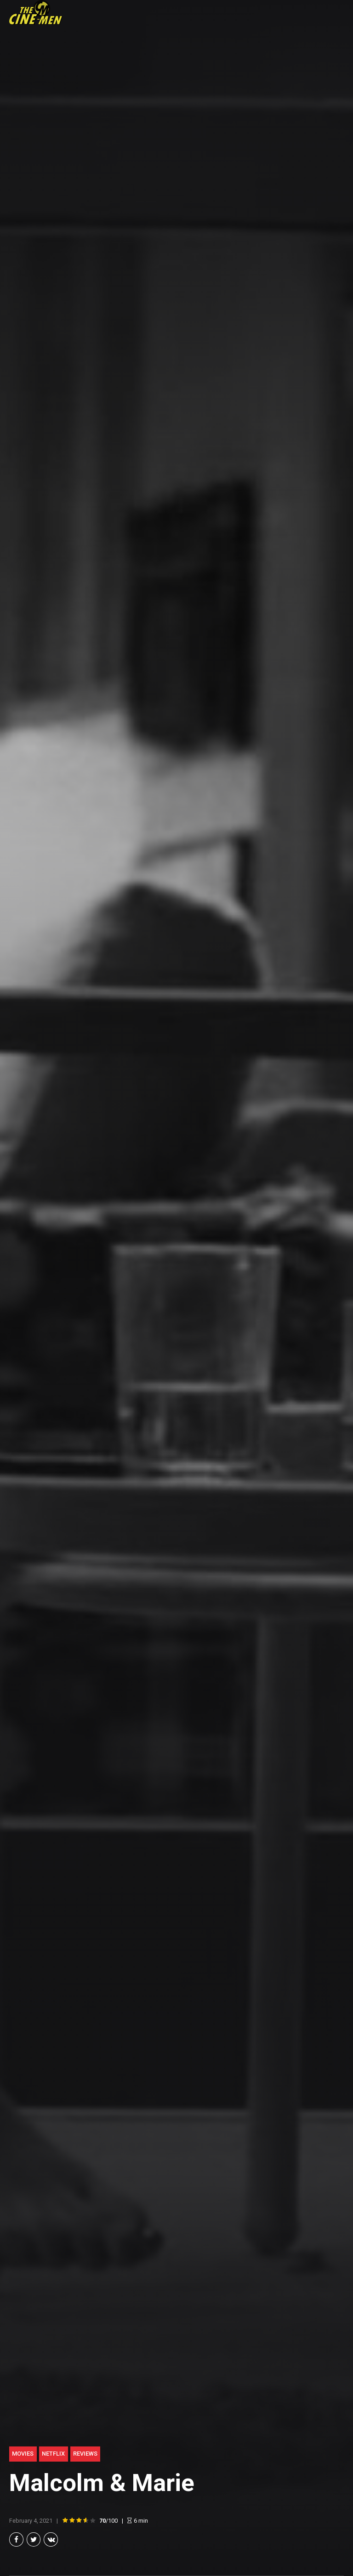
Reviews (85, 2453)
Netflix (53, 2453)
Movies (23, 2453)
